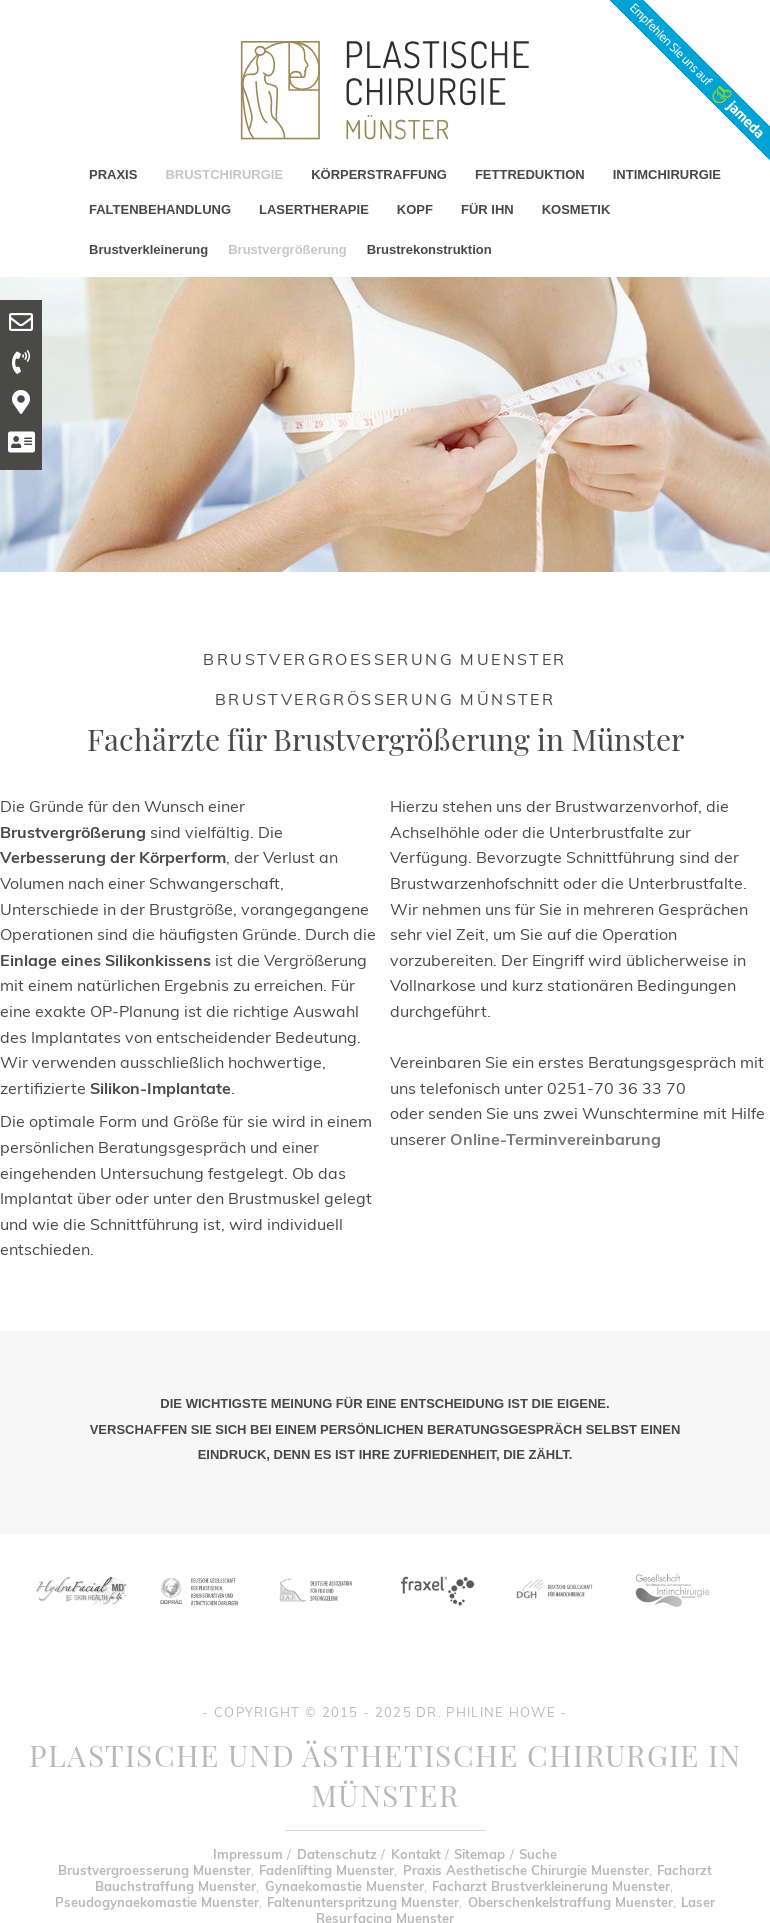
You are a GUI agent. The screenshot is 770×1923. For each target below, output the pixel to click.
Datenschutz (337, 1854)
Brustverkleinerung (148, 249)
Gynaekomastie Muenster (344, 1886)
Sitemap (479, 1854)
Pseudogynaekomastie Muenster (157, 1902)
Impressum (248, 1854)
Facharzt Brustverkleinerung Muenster (551, 1886)
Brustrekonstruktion (429, 249)
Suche (538, 1854)
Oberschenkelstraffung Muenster (570, 1902)
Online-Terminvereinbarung (555, 1139)
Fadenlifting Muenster (326, 1870)
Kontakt (416, 1854)
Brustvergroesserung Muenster (154, 1870)
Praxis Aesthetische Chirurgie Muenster (526, 1870)
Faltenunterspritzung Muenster (363, 1902)
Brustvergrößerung (287, 249)
